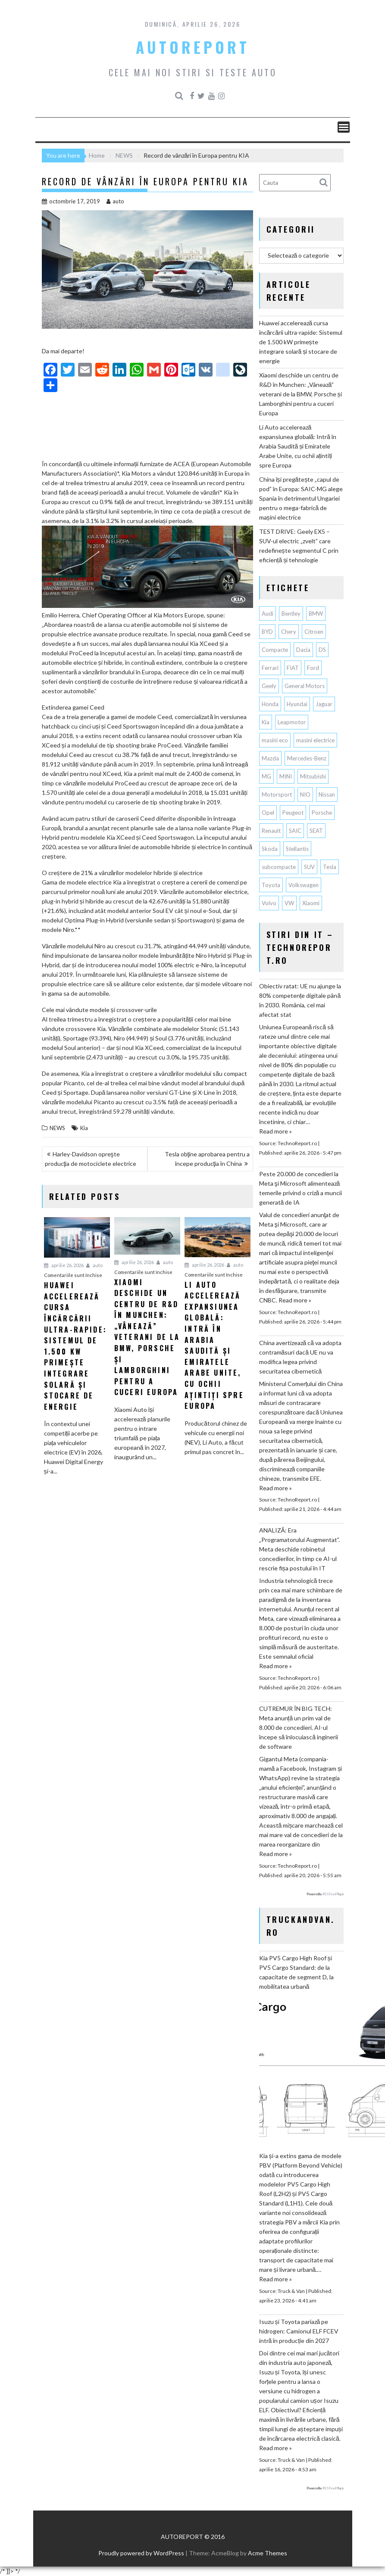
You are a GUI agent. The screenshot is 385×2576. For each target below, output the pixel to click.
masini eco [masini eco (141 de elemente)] (275, 740)
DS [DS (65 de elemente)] (322, 649)
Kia (84, 1127)
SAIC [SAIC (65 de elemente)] (295, 830)
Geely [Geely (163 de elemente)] (269, 685)
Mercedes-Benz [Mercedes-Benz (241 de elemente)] (306, 758)
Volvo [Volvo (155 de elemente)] (269, 903)
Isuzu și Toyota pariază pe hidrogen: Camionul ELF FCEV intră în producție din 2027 (298, 2331)
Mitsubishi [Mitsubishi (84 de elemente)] (313, 776)
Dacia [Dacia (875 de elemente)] (303, 649)
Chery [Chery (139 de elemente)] (288, 631)
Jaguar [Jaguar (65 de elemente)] (324, 704)
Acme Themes (267, 2553)
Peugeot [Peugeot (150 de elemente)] (293, 812)
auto (115, 201)
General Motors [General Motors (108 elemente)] (305, 685)
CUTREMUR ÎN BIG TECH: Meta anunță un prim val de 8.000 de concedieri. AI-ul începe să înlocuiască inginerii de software (298, 1727)
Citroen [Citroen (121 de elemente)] (313, 631)
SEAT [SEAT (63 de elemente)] (316, 830)
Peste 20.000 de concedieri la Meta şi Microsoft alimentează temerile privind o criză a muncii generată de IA (300, 1188)
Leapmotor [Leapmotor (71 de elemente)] (292, 722)
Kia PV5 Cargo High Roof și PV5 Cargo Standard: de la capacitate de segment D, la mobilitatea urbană (296, 1972)
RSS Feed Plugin (333, 1894)
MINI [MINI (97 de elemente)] (285, 776)
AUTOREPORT (193, 47)
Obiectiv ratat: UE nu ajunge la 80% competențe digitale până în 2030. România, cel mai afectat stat (300, 1000)
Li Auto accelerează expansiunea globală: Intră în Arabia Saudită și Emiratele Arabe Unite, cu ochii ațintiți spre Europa (298, 446)
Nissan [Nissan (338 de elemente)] (327, 794)
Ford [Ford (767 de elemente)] (313, 667)
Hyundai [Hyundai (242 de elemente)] (297, 704)
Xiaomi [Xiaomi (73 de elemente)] (310, 903)
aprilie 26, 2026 (64, 1265)
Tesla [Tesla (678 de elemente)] (329, 866)
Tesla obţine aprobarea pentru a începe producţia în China (207, 1158)
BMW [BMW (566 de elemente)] (316, 613)
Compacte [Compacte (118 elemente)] (275, 649)
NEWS (57, 1127)
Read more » (275, 1131)
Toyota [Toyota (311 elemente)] (271, 885)
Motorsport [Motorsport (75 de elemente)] (277, 794)
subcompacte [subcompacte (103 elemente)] (279, 866)
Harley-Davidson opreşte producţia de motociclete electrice (91, 1158)
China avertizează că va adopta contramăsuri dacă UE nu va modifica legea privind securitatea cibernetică (300, 1357)
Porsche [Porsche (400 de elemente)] (322, 812)
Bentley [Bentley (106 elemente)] (291, 613)
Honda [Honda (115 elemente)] (270, 704)
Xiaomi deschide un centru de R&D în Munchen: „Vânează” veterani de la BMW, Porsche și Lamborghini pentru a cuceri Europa (300, 394)
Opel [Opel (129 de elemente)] (268, 812)
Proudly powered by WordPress (141, 2553)
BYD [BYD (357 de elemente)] (267, 631)
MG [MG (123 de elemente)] (266, 776)
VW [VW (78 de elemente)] (289, 903)
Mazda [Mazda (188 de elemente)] (270, 758)
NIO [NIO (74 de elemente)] (305, 794)
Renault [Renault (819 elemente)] (271, 830)
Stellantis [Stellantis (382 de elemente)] (297, 848)
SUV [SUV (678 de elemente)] (309, 866)
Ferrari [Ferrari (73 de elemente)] (270, 667)
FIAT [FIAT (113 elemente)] (293, 667)
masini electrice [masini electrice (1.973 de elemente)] (315, 740)
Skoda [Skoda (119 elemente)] (270, 848)
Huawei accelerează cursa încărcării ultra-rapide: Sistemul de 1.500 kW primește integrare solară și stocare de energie (301, 341)
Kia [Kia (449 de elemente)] (265, 722)
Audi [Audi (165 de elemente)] (267, 613)
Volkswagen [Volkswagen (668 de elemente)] (303, 885)
